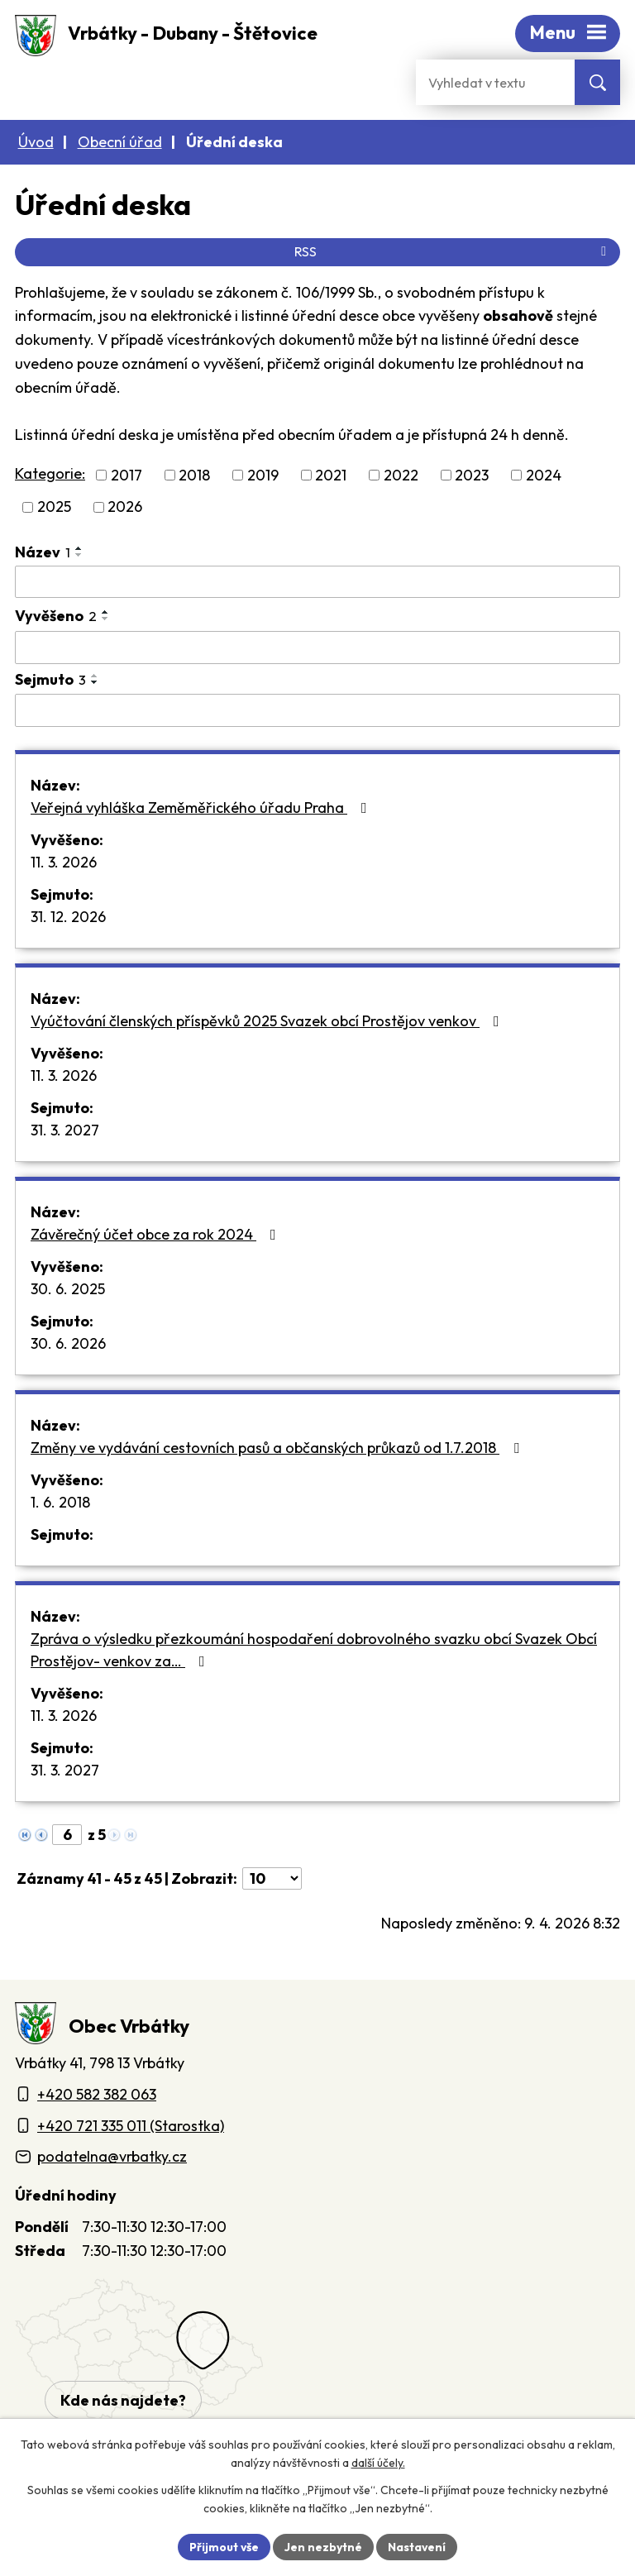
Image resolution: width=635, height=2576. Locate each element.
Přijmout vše (224, 2546)
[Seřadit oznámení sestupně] (79, 555)
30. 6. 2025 (68, 1288)
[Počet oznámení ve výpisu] (272, 1878)
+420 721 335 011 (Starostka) (130, 2125)
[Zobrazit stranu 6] (67, 1834)
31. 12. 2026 (68, 916)
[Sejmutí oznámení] (317, 710)
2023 (472, 475)
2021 (330, 475)
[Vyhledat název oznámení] (317, 582)
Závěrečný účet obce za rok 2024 (157, 1234)
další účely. (378, 2463)
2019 (263, 475)
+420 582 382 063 (96, 2094)
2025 (54, 507)
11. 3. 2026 (64, 862)
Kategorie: (50, 473)
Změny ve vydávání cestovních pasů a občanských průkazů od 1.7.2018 (278, 1447)
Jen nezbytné (323, 2546)
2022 (401, 475)
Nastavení (417, 2546)
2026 (124, 507)
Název (42, 552)
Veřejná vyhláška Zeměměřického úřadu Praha (202, 807)
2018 (194, 475)
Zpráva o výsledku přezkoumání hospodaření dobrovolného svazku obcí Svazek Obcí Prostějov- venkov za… (314, 1649)
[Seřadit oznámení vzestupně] (79, 548)
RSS (453, 251)
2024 (543, 475)
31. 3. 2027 (65, 1130)
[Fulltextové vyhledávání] (495, 82)
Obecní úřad (120, 141)
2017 (126, 475)
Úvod (36, 141)
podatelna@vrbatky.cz (112, 2156)
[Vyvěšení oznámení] (317, 647)
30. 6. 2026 (68, 1343)
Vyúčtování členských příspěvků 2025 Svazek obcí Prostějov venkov (268, 1020)
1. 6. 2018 (60, 1502)
